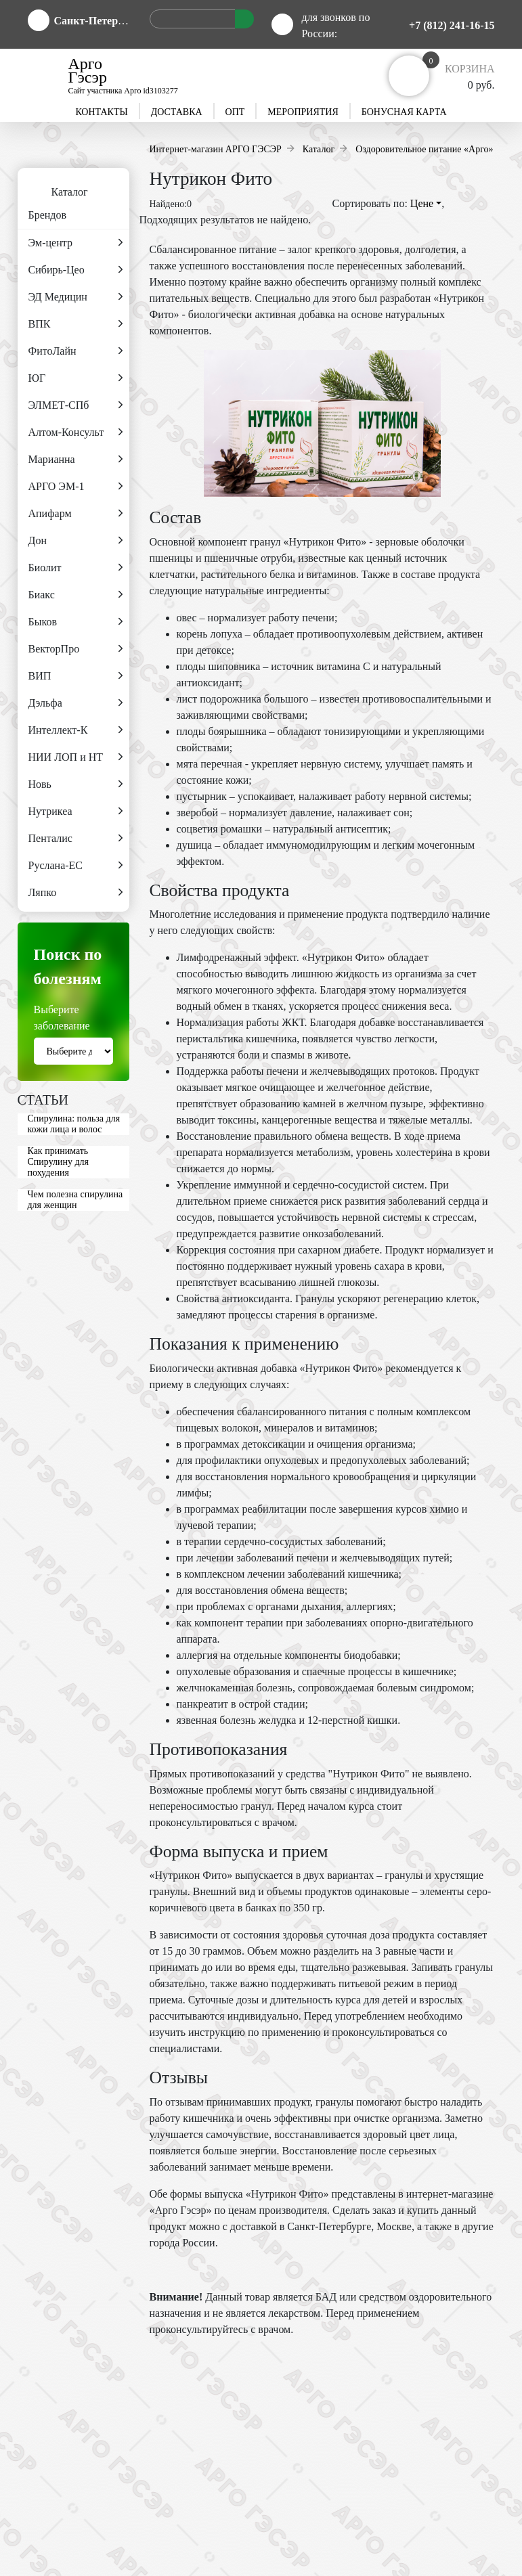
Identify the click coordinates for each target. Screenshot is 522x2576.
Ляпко (75, 893)
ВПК (75, 324)
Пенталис (75, 838)
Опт (235, 112)
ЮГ (75, 378)
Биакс (75, 595)
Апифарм (75, 514)
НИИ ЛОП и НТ (75, 757)
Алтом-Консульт (75, 432)
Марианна (75, 459)
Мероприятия (302, 112)
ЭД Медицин (75, 297)
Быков (75, 622)
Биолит (75, 568)
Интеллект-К (75, 730)
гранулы (403, 1875)
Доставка (176, 112)
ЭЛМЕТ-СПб (75, 405)
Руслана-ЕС (75, 866)
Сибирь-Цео (75, 270)
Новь (75, 784)
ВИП (75, 676)
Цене (425, 203)
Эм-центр (75, 243)
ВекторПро (75, 649)
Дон (75, 541)
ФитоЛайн (75, 351)
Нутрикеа (75, 811)
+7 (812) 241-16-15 (451, 25)
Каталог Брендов (53, 198)
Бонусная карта (404, 112)
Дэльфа (75, 703)
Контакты (101, 112)
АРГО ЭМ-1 (75, 487)
